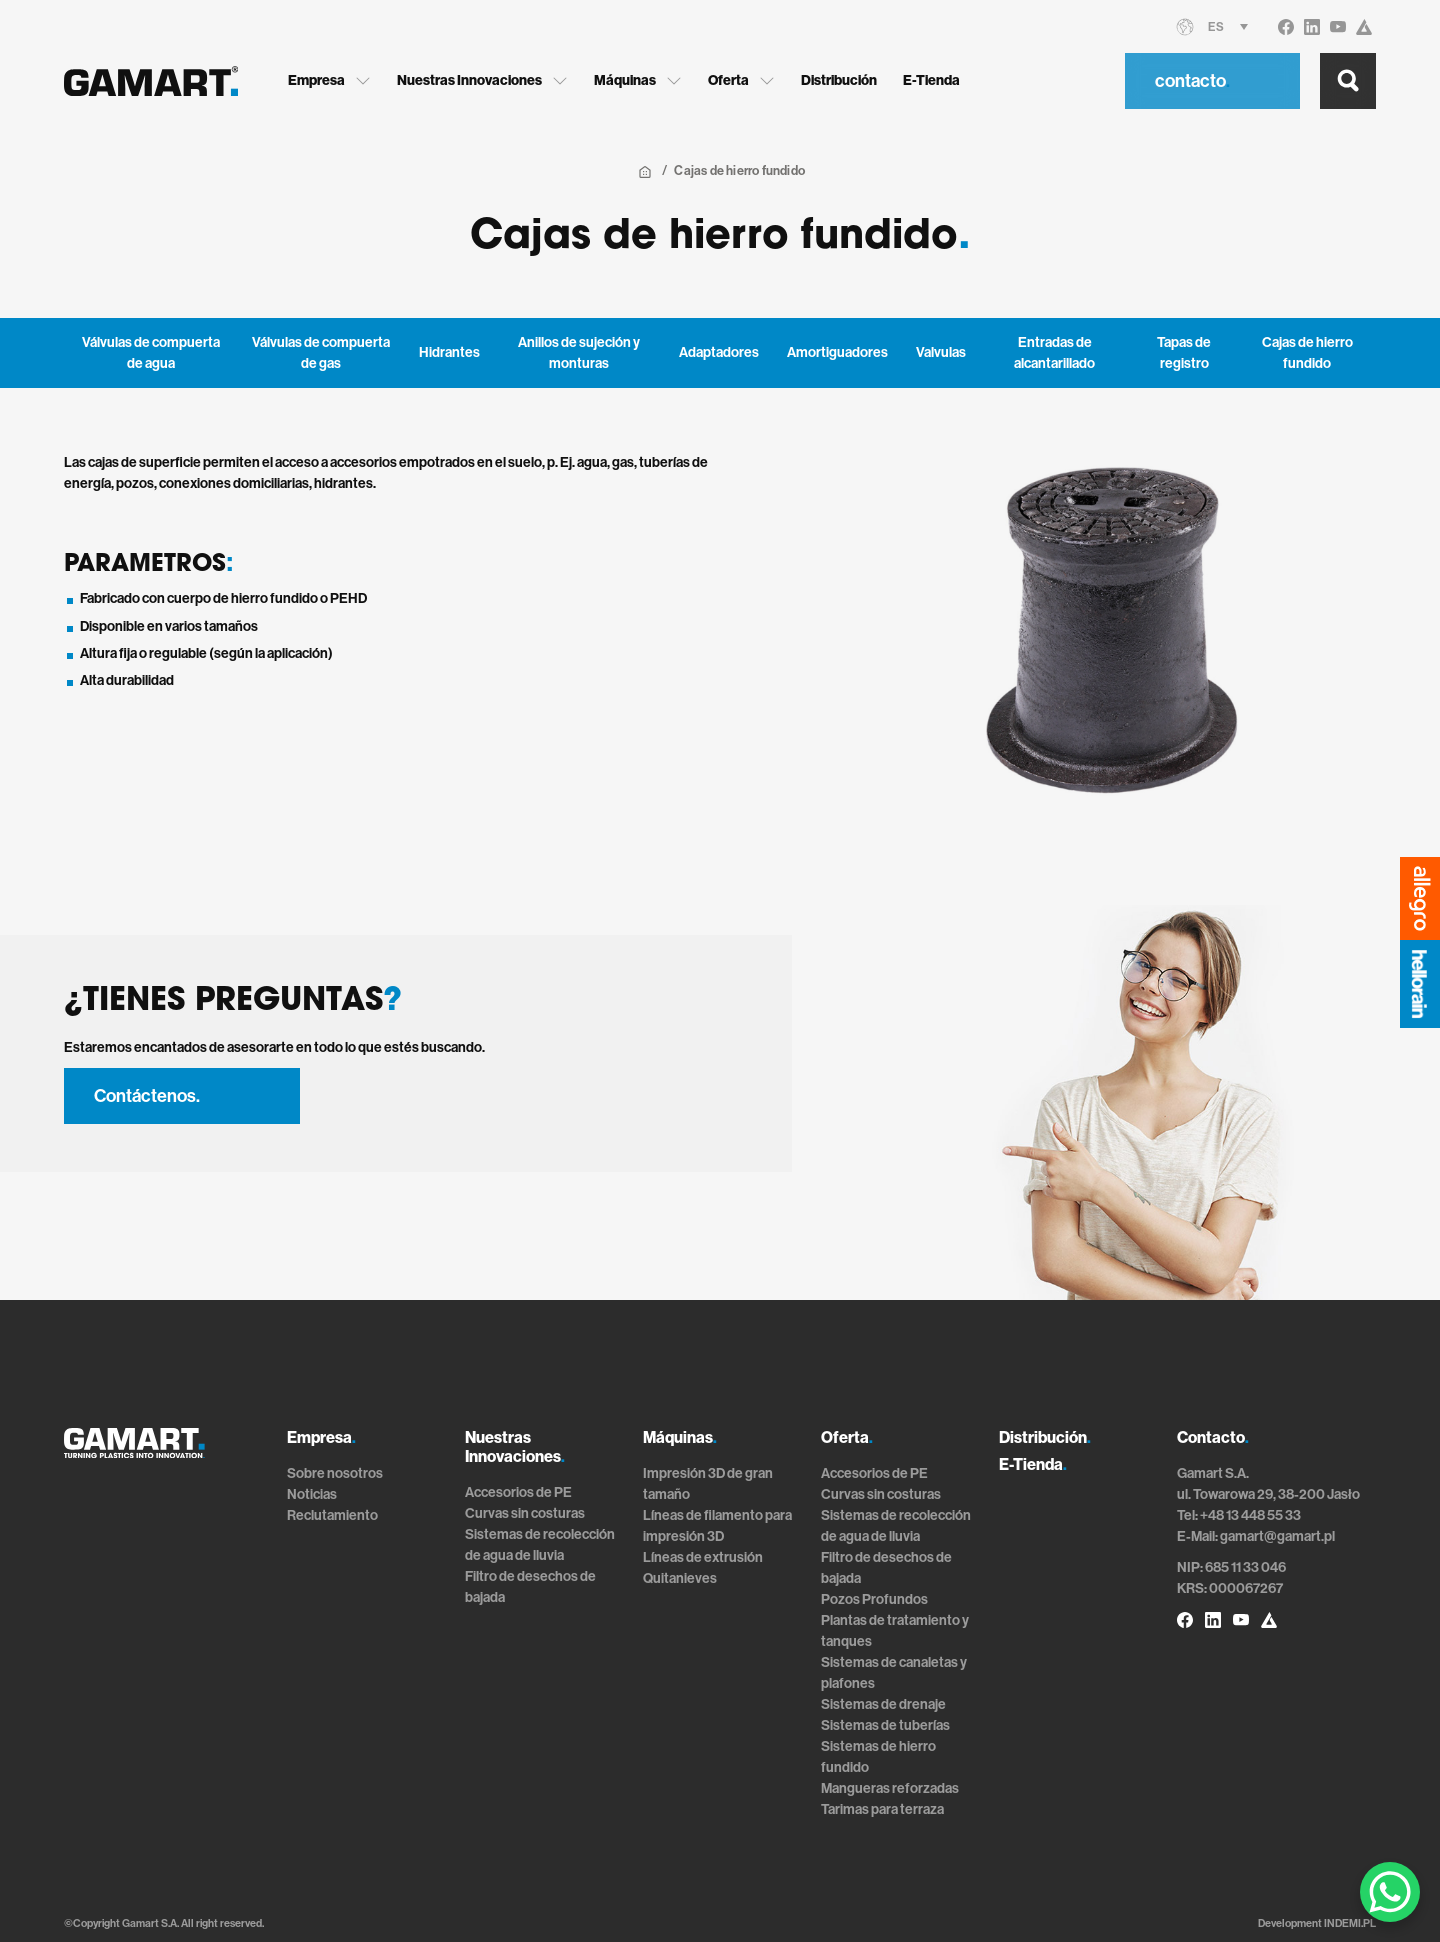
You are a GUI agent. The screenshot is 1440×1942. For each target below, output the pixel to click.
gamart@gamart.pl (1277, 1536)
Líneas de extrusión (703, 1557)
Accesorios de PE (518, 1492)
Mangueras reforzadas (890, 1788)
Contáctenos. (147, 1096)
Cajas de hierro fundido (1307, 353)
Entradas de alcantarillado (1054, 353)
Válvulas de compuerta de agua (151, 353)
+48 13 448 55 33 (1250, 1515)
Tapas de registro (1184, 353)
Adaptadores (719, 352)
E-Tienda (931, 80)
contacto (1192, 81)
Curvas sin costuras (525, 1513)
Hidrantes (449, 352)
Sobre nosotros (335, 1473)
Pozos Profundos (874, 1599)
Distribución (839, 80)
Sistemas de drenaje (883, 1704)
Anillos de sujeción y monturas (579, 353)
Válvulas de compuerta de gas (321, 353)
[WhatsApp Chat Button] (1390, 1892)
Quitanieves (680, 1578)
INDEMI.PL (1350, 1923)
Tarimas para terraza (882, 1809)
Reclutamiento (332, 1515)
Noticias (312, 1494)
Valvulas (941, 352)
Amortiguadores (837, 352)
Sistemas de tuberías (885, 1725)
